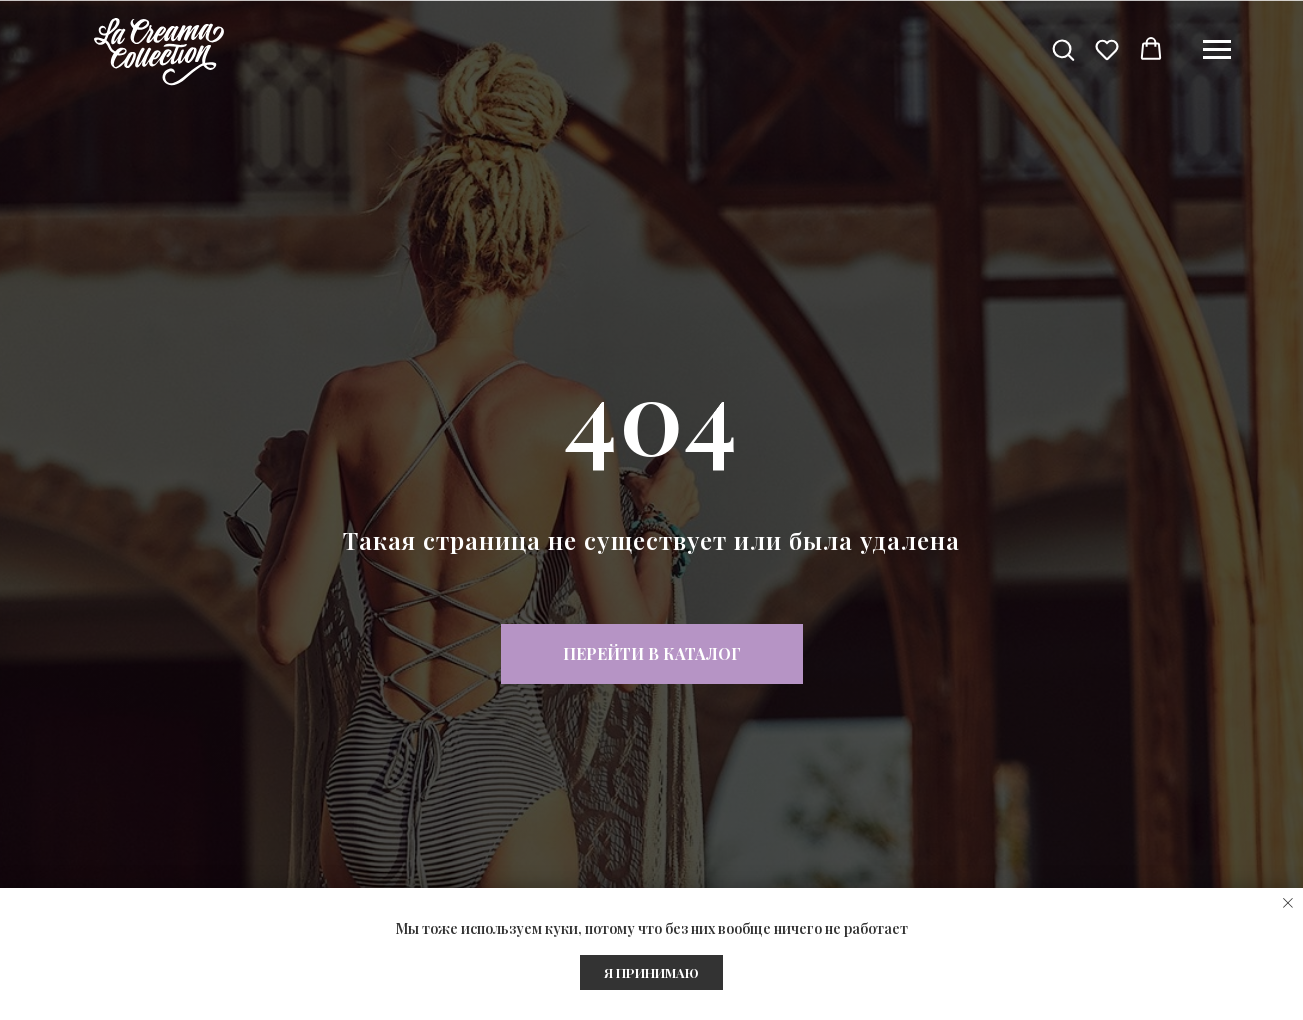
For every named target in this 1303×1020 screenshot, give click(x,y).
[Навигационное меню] (1217, 50)
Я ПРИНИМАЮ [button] (651, 972)
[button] (1063, 49)
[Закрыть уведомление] (1288, 903)
